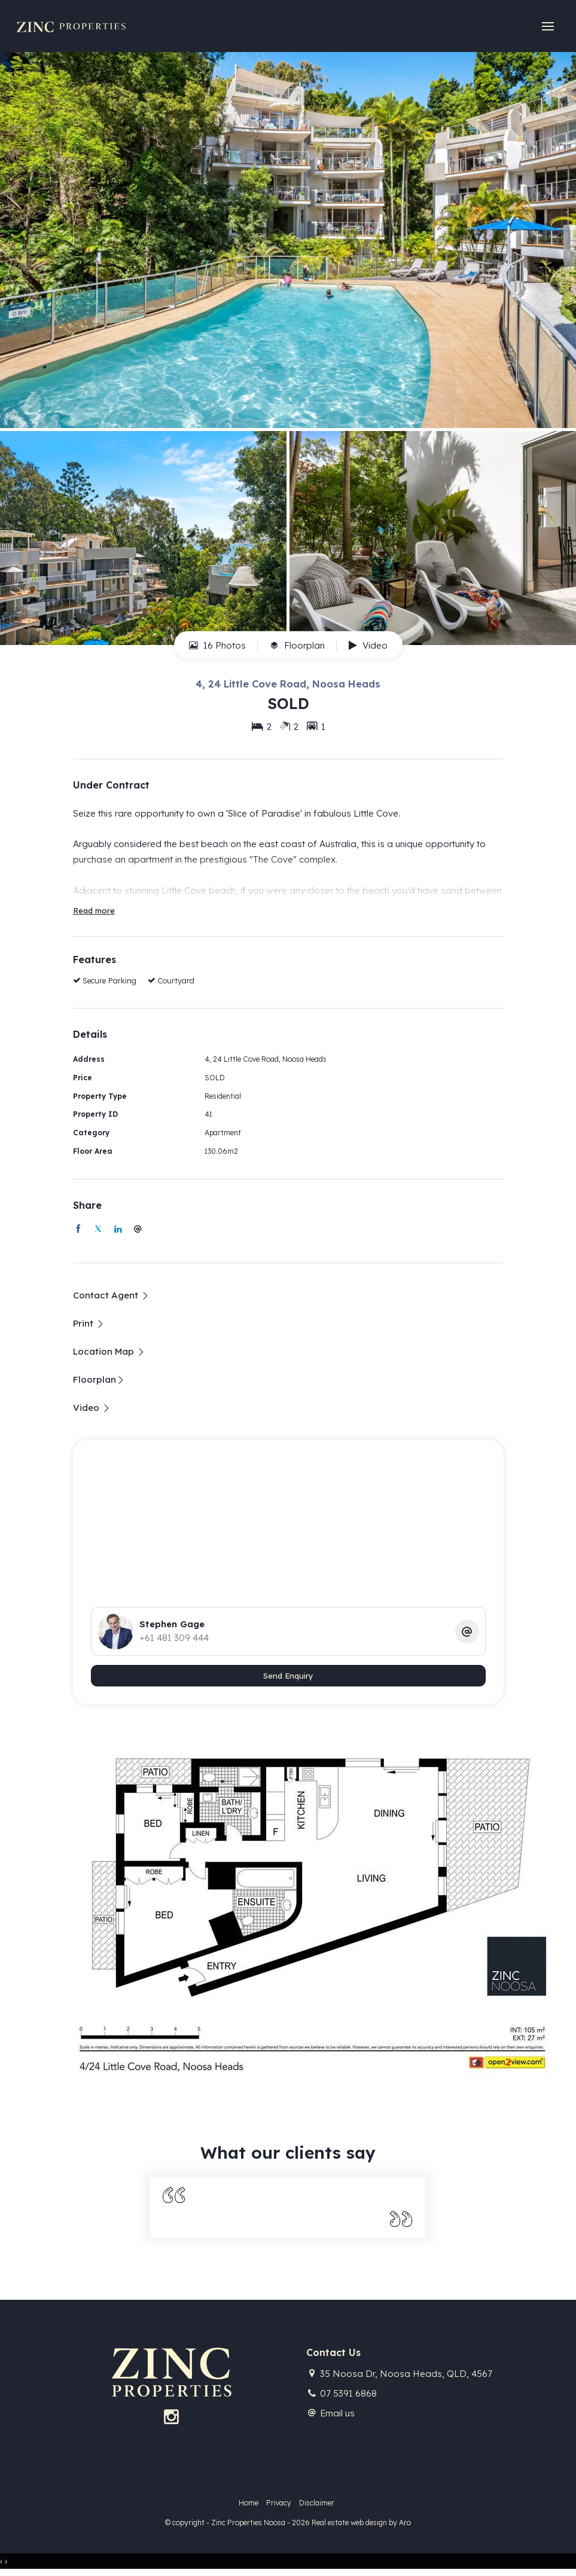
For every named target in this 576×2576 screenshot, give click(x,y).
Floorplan (297, 645)
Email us (337, 2413)
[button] (89, 1323)
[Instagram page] (171, 2417)
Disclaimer (316, 2502)
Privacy (278, 2502)
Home (248, 2502)
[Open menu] (546, 27)
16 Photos (217, 645)
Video (368, 645)
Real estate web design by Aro (361, 2522)
